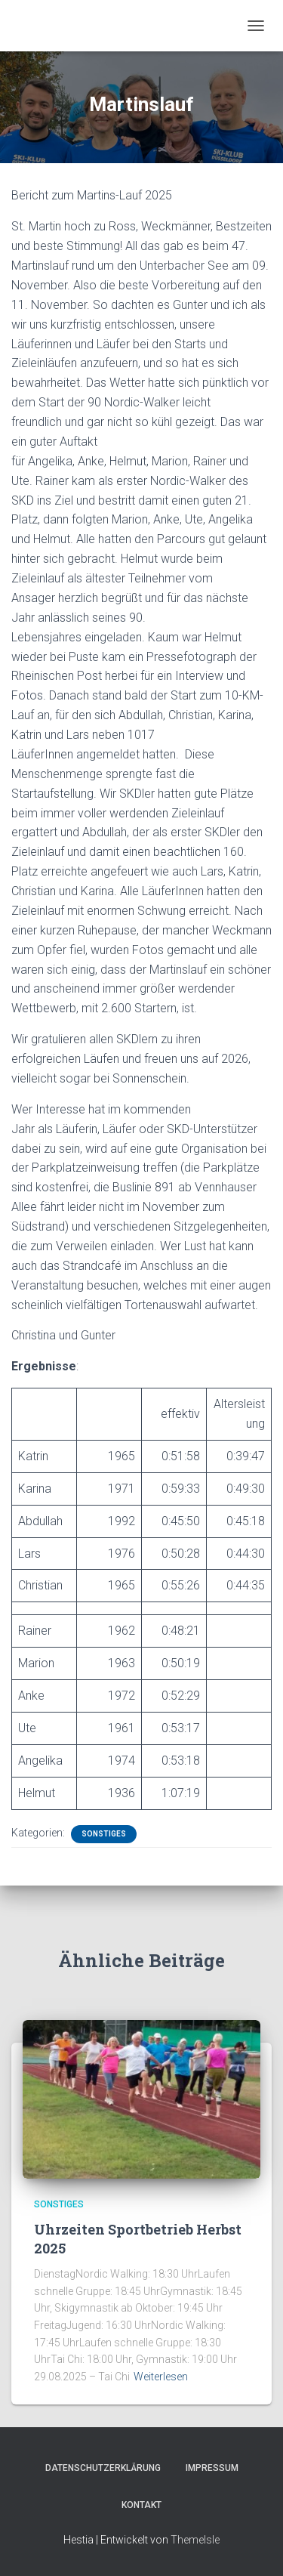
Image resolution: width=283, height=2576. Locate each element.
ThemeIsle (195, 2540)
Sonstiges (104, 1834)
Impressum (212, 2468)
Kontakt (141, 2505)
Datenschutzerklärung (103, 2468)
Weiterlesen (161, 2377)
